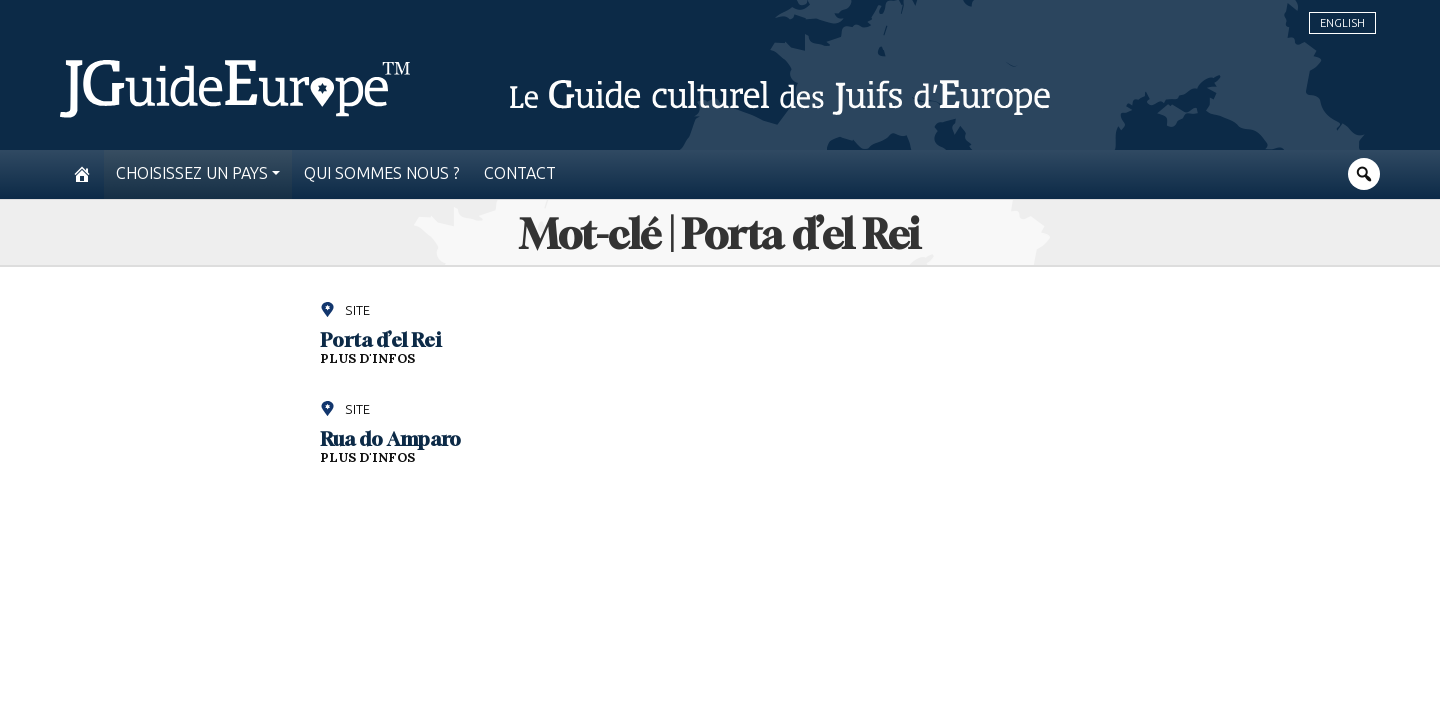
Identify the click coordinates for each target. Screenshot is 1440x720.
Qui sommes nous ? (382, 173)
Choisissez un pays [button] (192, 173)
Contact (520, 173)
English (1342, 23)
